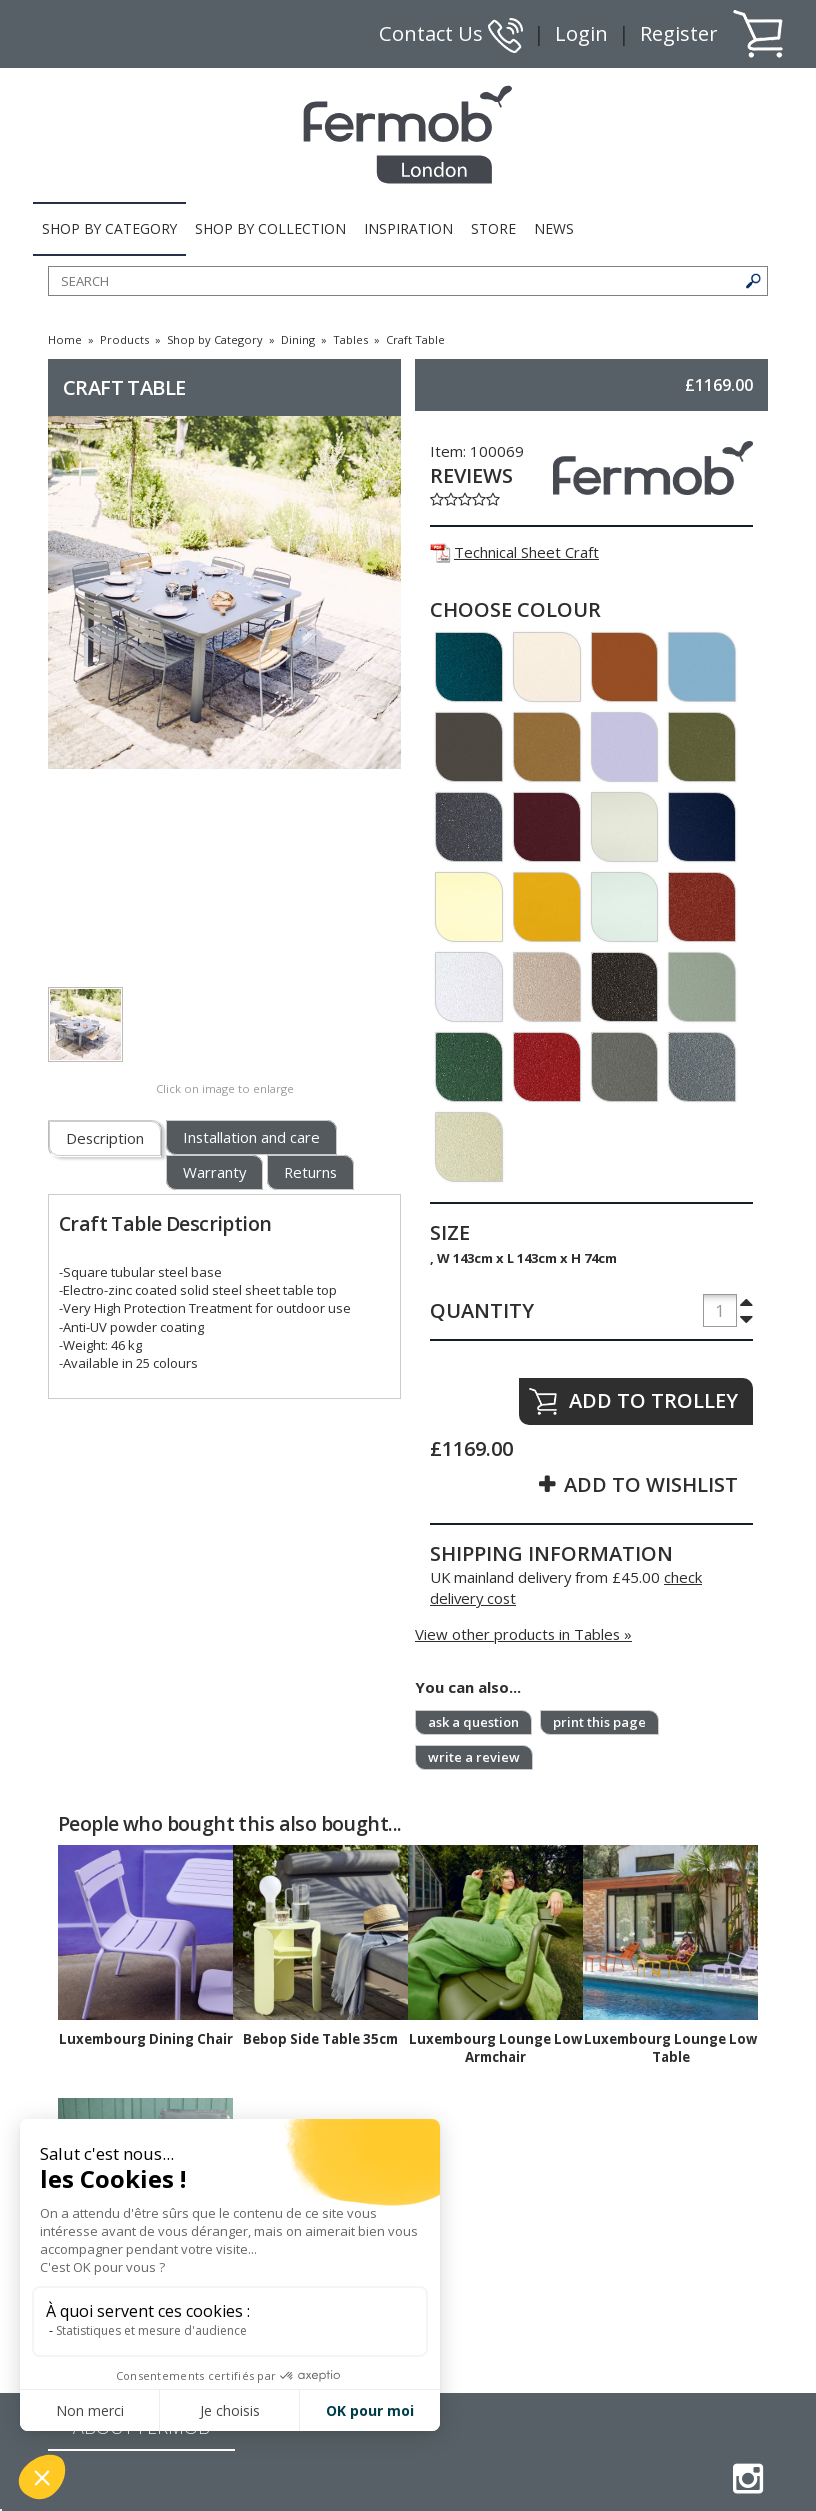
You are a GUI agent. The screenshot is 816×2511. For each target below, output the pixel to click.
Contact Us (451, 33)
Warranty (214, 1172)
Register (679, 33)
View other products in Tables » (523, 1634)
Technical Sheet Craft (514, 552)
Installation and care (251, 1137)
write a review (474, 1757)
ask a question (473, 1722)
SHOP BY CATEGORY (109, 228)
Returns (310, 1172)
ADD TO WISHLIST (651, 1484)
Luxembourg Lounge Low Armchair (495, 2048)
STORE (493, 228)
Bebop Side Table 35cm (320, 2039)
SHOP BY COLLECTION (270, 228)
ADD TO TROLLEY (653, 1400)
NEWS (554, 228)
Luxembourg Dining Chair (146, 2039)
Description (105, 1138)
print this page (599, 1722)
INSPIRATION (408, 228)
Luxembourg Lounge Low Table (670, 2048)
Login (581, 33)
